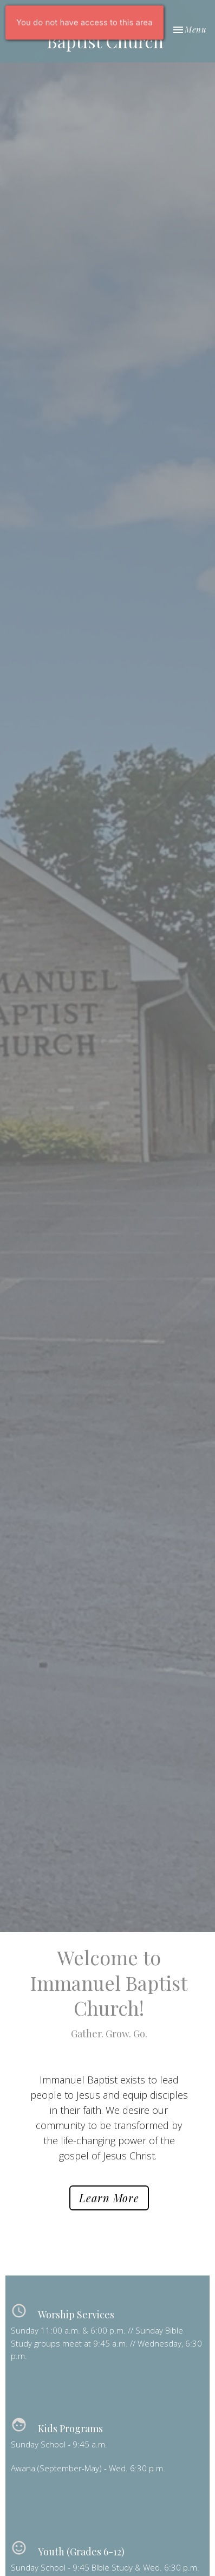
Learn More (109, 2197)
